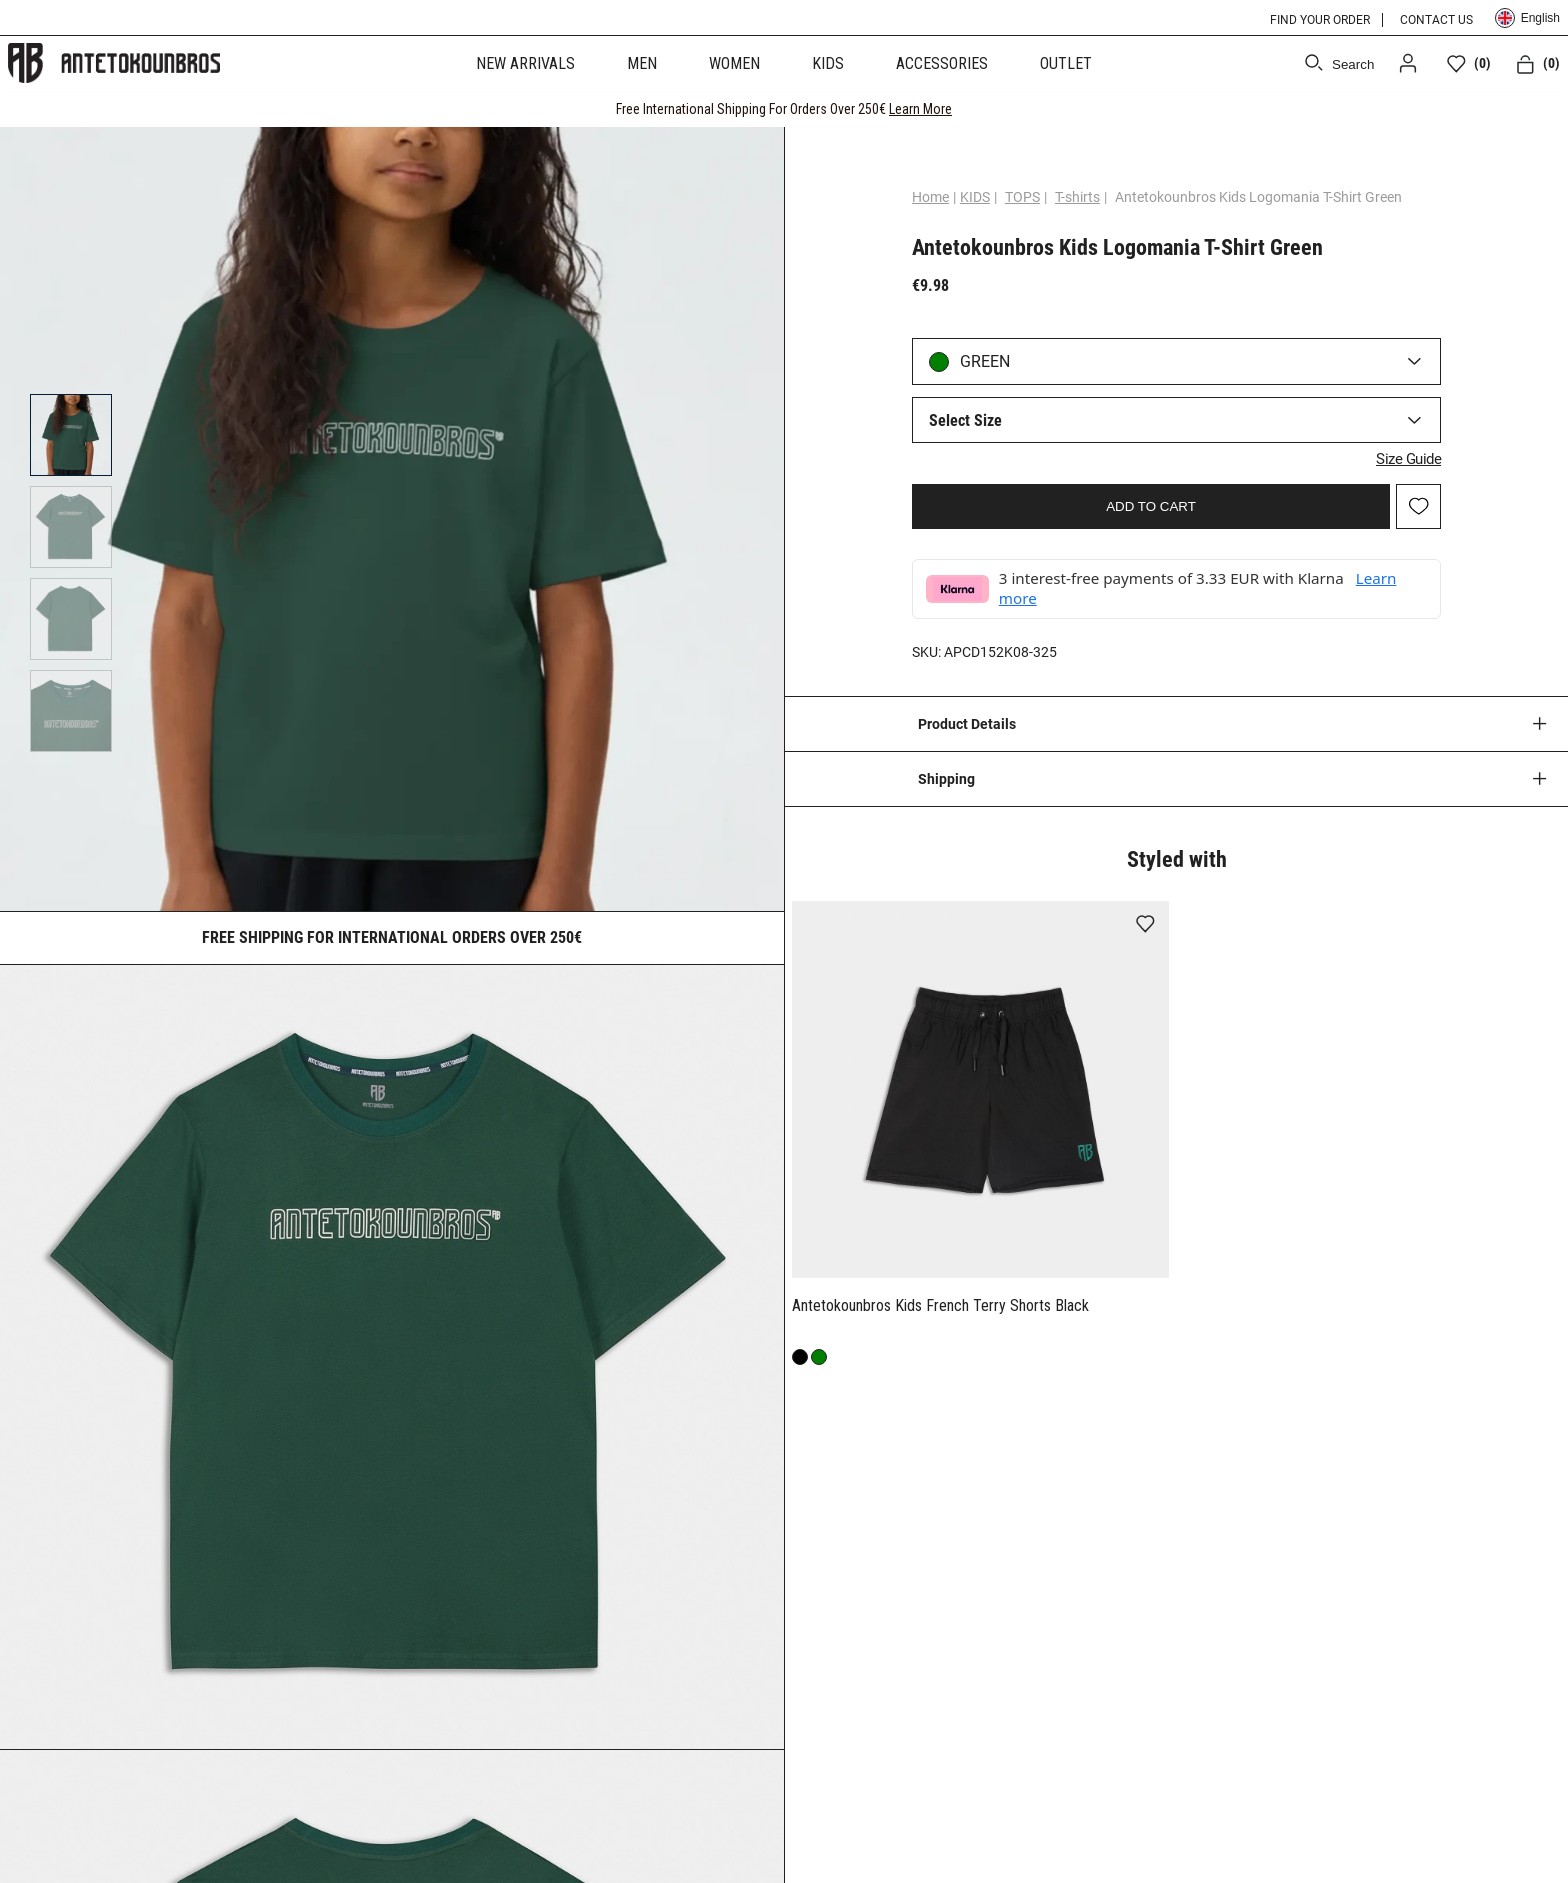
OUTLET (1066, 63)
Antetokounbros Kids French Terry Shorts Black (940, 1303)
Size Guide (1402, 457)
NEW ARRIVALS (525, 63)
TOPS (1028, 197)
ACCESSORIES (942, 63)
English (1527, 18)
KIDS (828, 63)
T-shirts (1083, 197)
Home (936, 197)
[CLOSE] (1534, 109)
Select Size (971, 420)
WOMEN (734, 63)
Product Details (967, 723)
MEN (642, 63)
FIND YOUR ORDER (1320, 20)
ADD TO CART (1151, 504)
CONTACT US (1436, 20)
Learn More (920, 109)
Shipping (946, 778)
